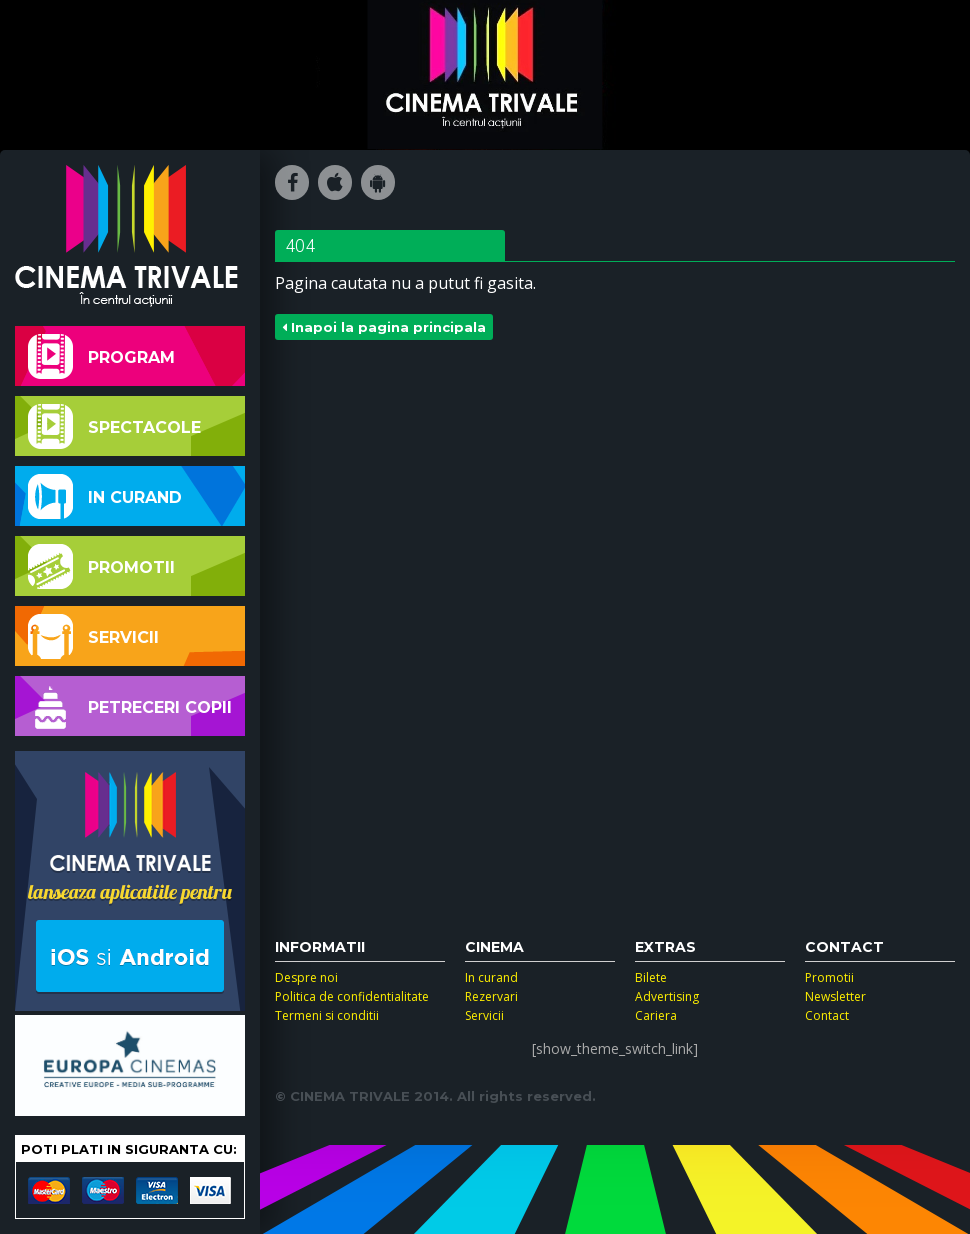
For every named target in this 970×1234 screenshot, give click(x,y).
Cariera (656, 1015)
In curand (105, 496)
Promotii (101, 566)
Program (101, 356)
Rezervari (491, 996)
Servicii (93, 636)
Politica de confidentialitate (352, 996)
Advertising (667, 996)
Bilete (651, 977)
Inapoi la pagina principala (384, 327)
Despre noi (306, 977)
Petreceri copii (130, 706)
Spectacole (114, 426)
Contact (827, 1015)
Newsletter (835, 996)
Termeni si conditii (327, 1015)
